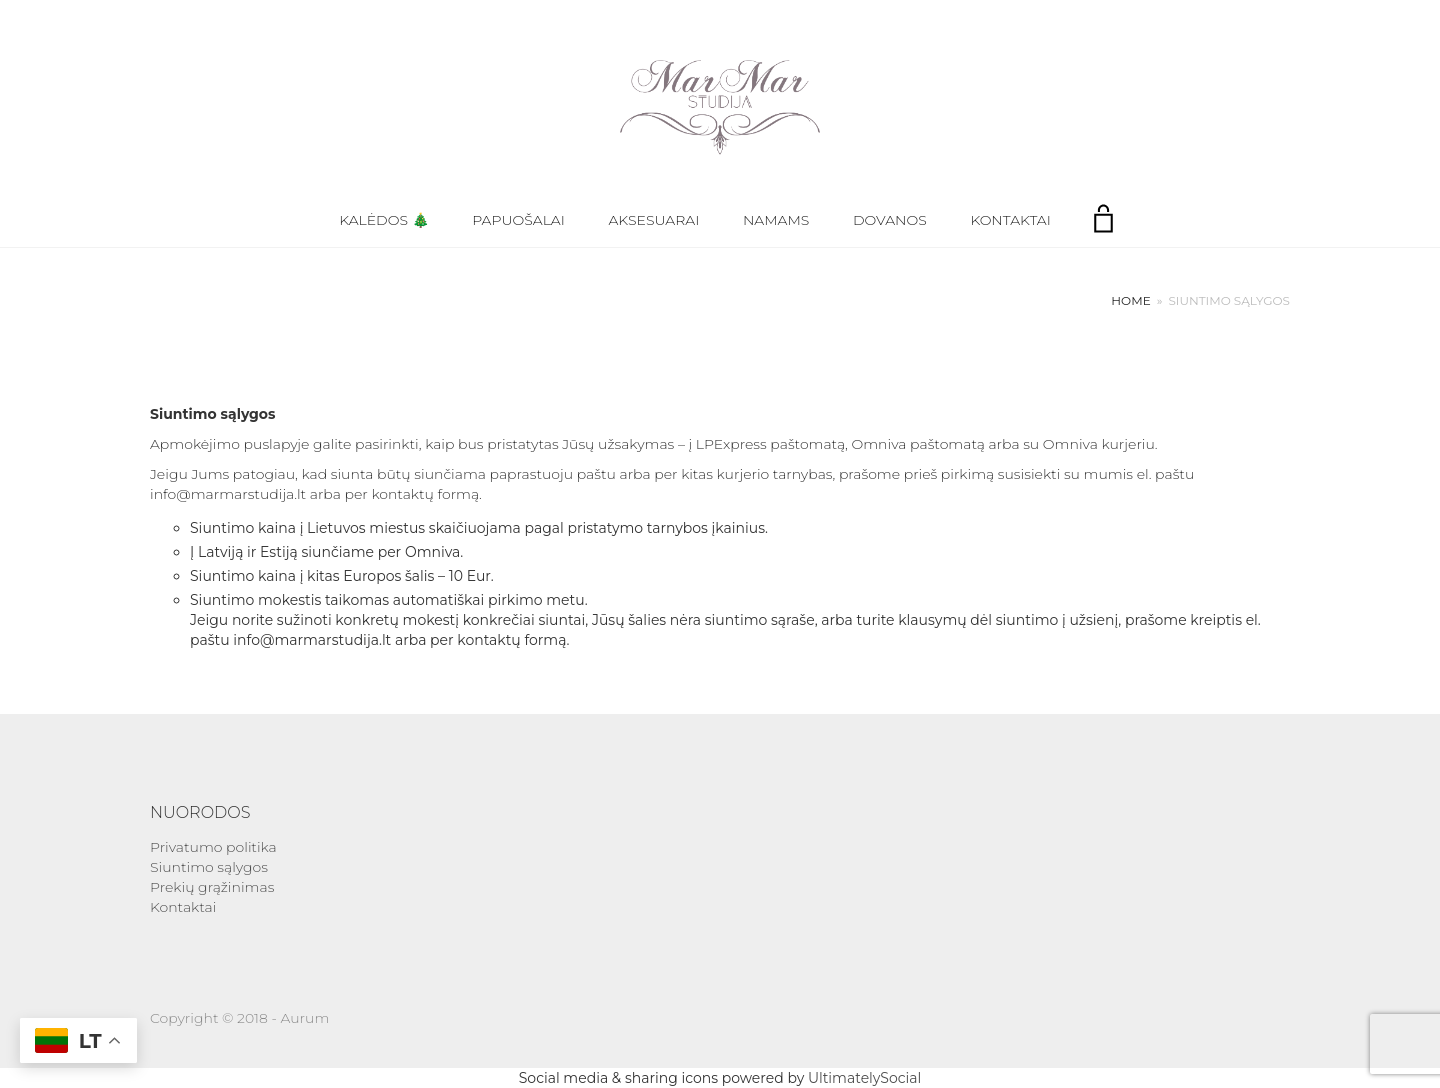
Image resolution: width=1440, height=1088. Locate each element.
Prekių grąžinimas (212, 887)
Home (1130, 300)
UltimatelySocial (864, 1078)
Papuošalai (518, 220)
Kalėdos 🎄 (383, 220)
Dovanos (890, 220)
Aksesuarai (654, 220)
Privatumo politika (213, 847)
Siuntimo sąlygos (209, 867)
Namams (776, 220)
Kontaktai (1010, 220)
